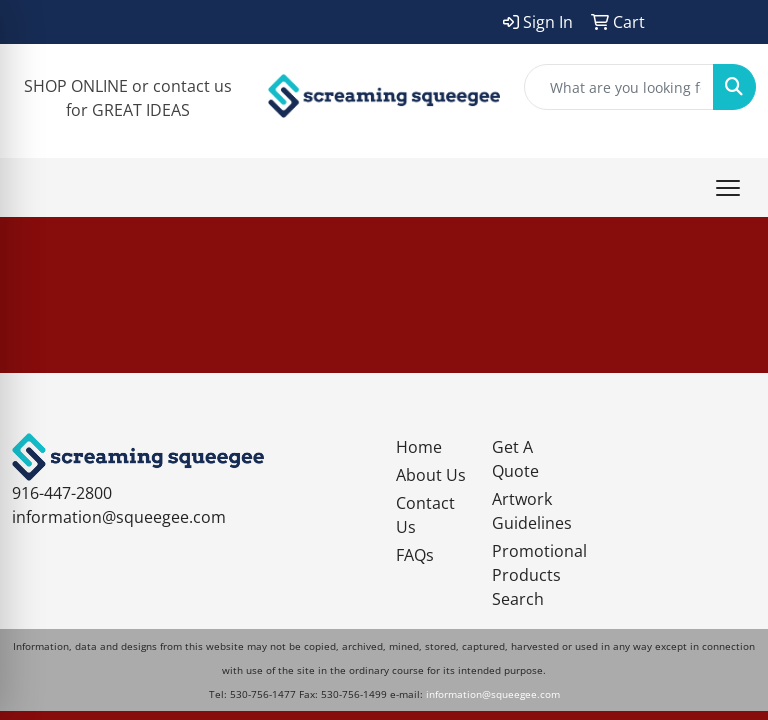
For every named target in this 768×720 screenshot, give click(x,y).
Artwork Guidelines (528, 511)
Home (419, 447)
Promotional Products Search (528, 575)
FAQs (415, 555)
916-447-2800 (62, 493)
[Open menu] (728, 188)
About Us (431, 475)
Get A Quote (515, 459)
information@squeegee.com (119, 517)
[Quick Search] (619, 87)
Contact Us (425, 515)
